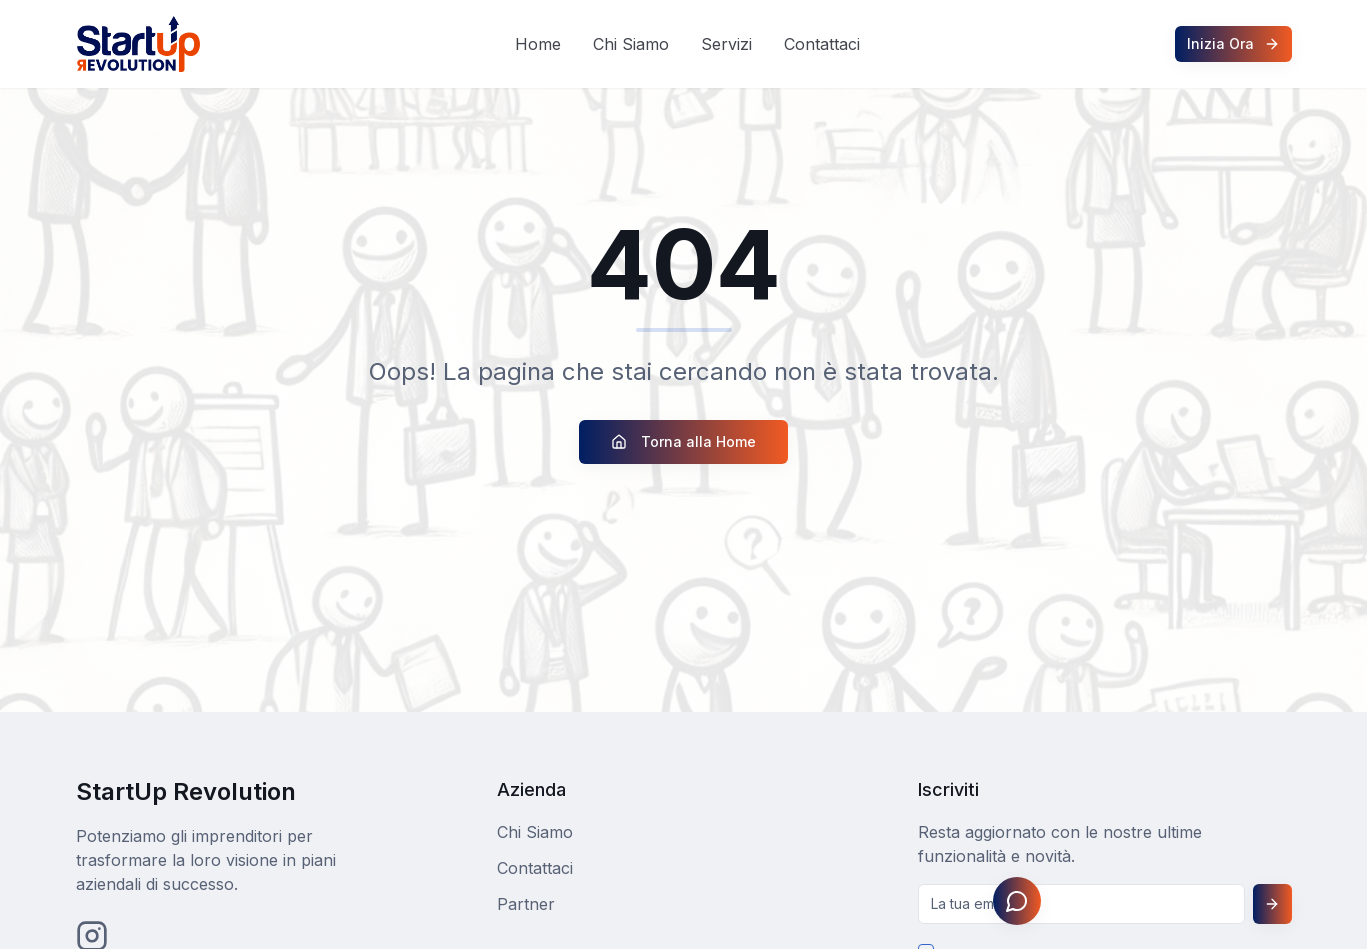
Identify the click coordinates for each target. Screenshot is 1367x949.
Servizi (726, 44)
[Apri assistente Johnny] (1017, 901)
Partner (526, 904)
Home (538, 44)
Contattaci (822, 44)
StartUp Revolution (186, 791)
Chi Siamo (631, 44)
